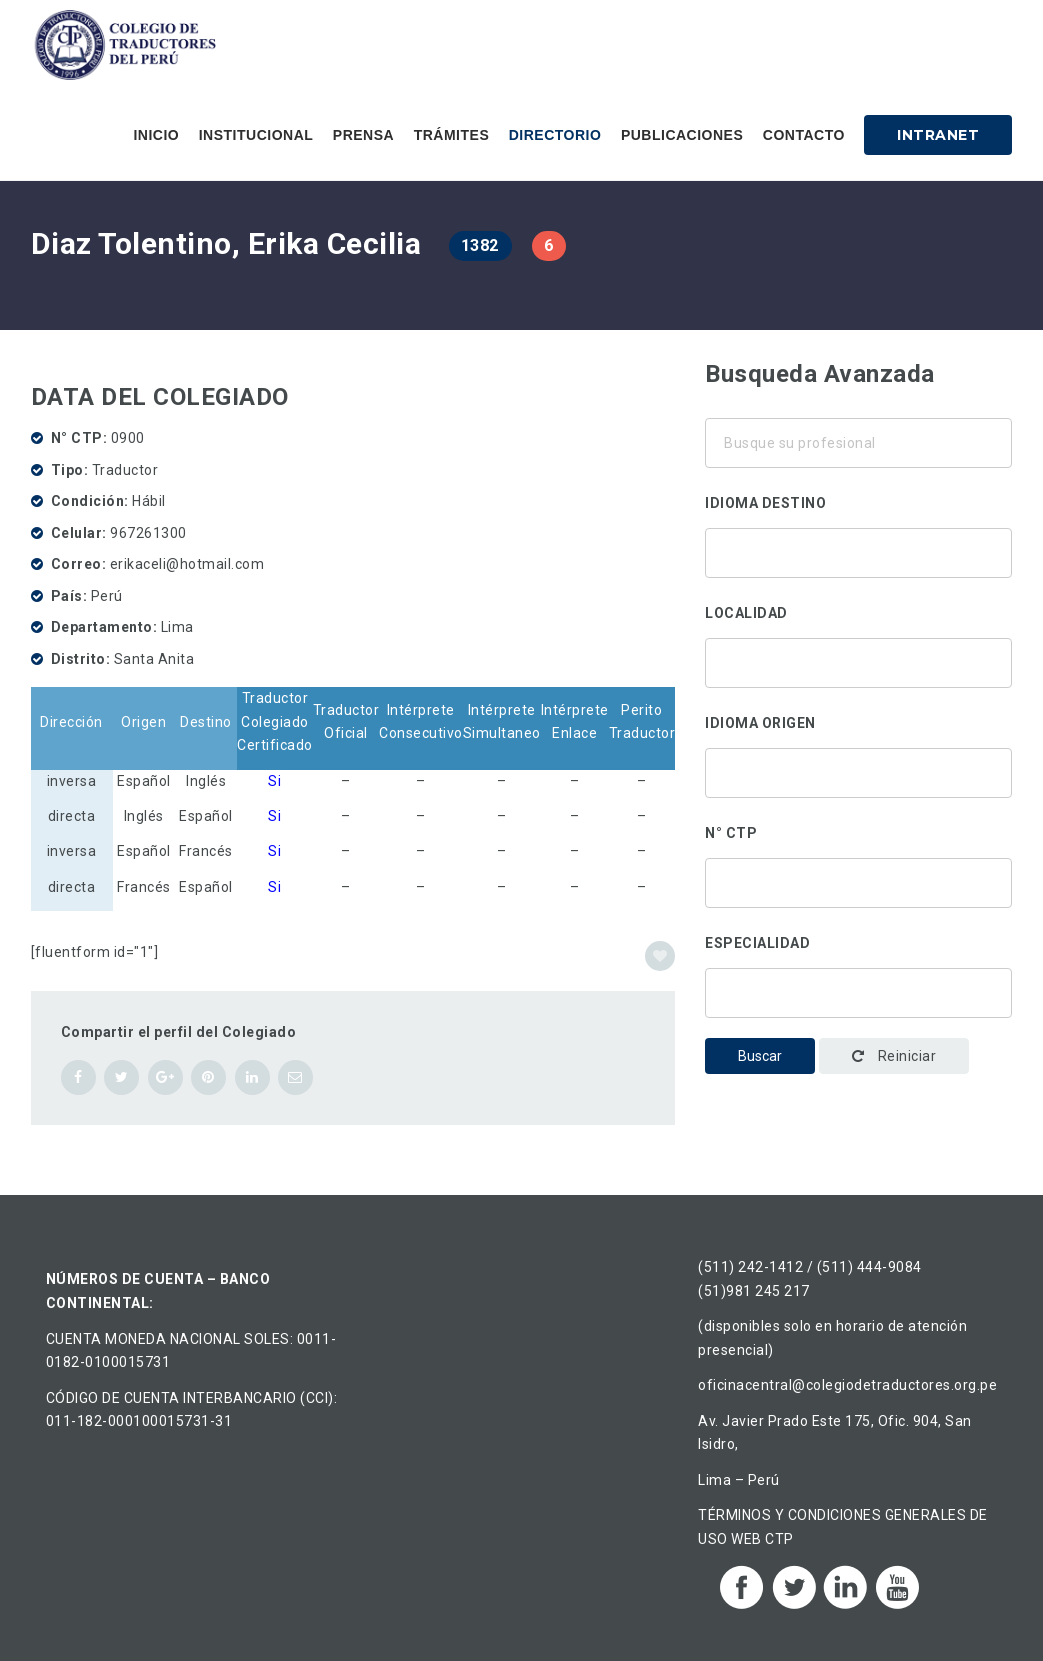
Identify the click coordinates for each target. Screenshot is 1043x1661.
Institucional (256, 135)
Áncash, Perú (858, 658)
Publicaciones (682, 135)
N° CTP (731, 833)
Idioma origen (760, 723)
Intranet (938, 135)
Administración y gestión (858, 1014)
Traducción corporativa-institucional (858, 988)
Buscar (760, 1056)
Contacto (804, 135)
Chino (858, 574)
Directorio (555, 135)
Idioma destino (765, 503)
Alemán (858, 548)
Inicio (156, 135)
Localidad (746, 613)
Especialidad (757, 943)
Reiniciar (894, 1056)
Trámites (452, 135)
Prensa (363, 135)
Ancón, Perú (858, 684)
